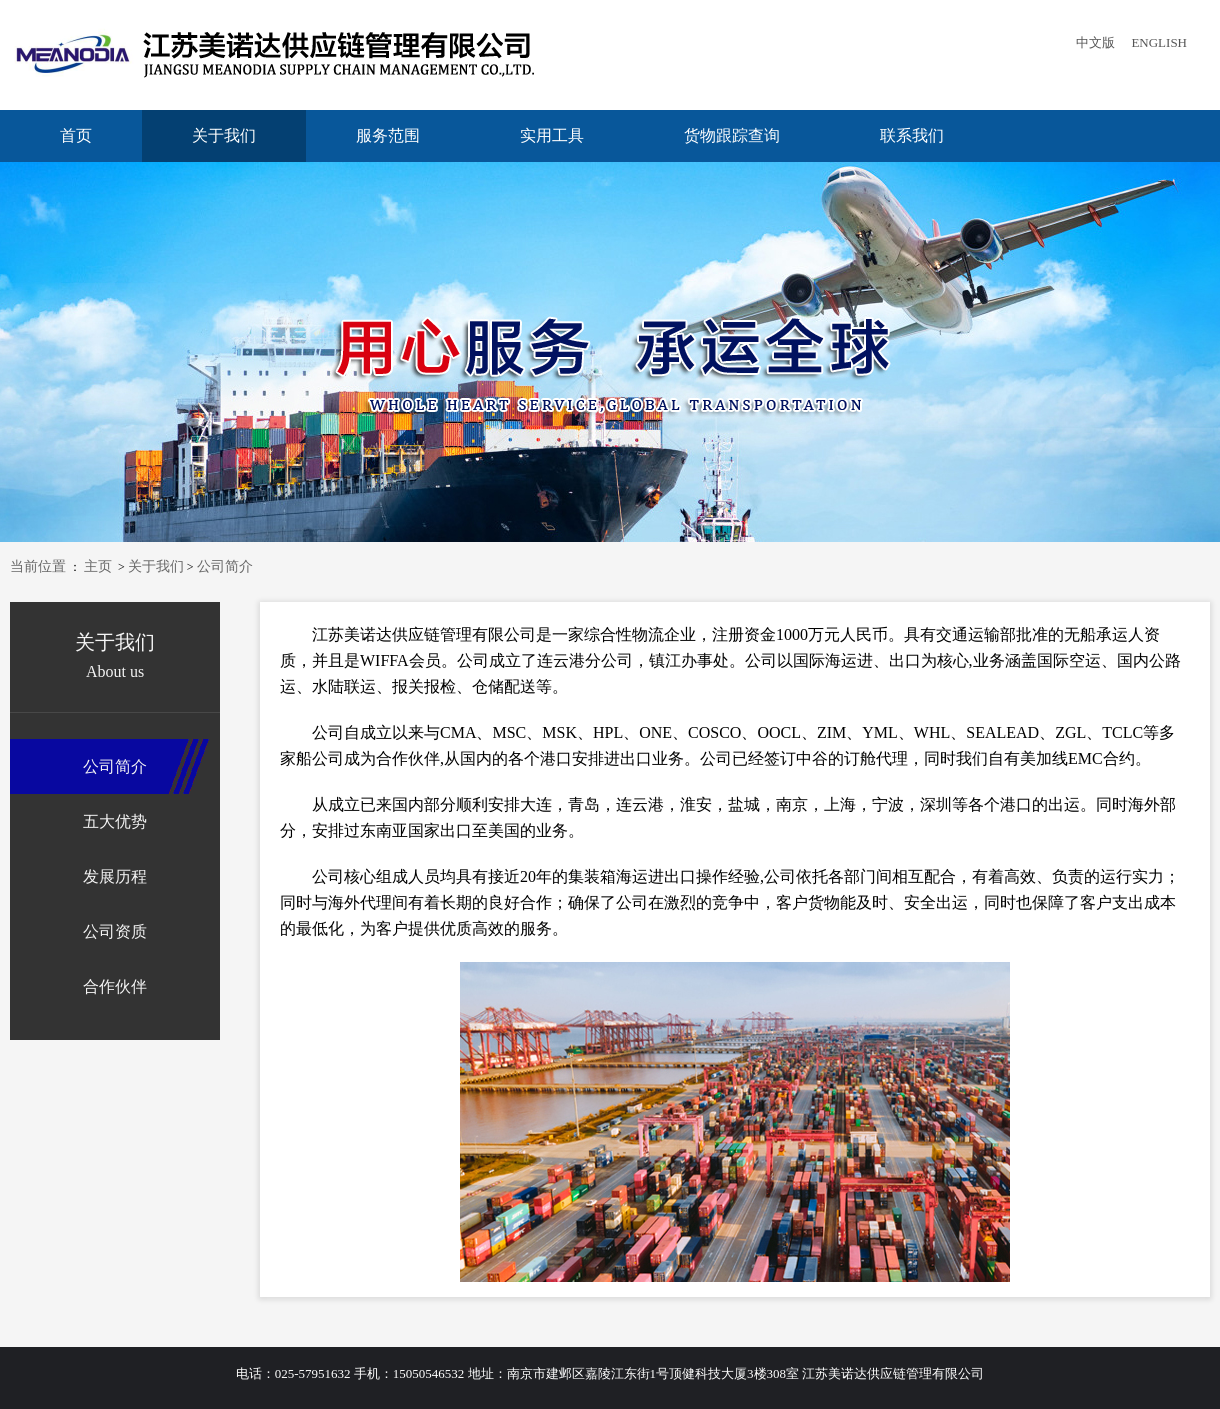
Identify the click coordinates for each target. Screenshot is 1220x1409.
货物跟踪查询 (732, 135)
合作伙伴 (115, 986)
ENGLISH (1159, 42)
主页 (98, 566)
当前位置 (38, 566)
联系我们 (912, 135)
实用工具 (552, 135)
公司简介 (225, 566)
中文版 (1095, 42)
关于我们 (224, 135)
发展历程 (115, 876)
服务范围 (388, 135)
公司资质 (115, 931)
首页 (76, 135)
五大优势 (115, 821)
